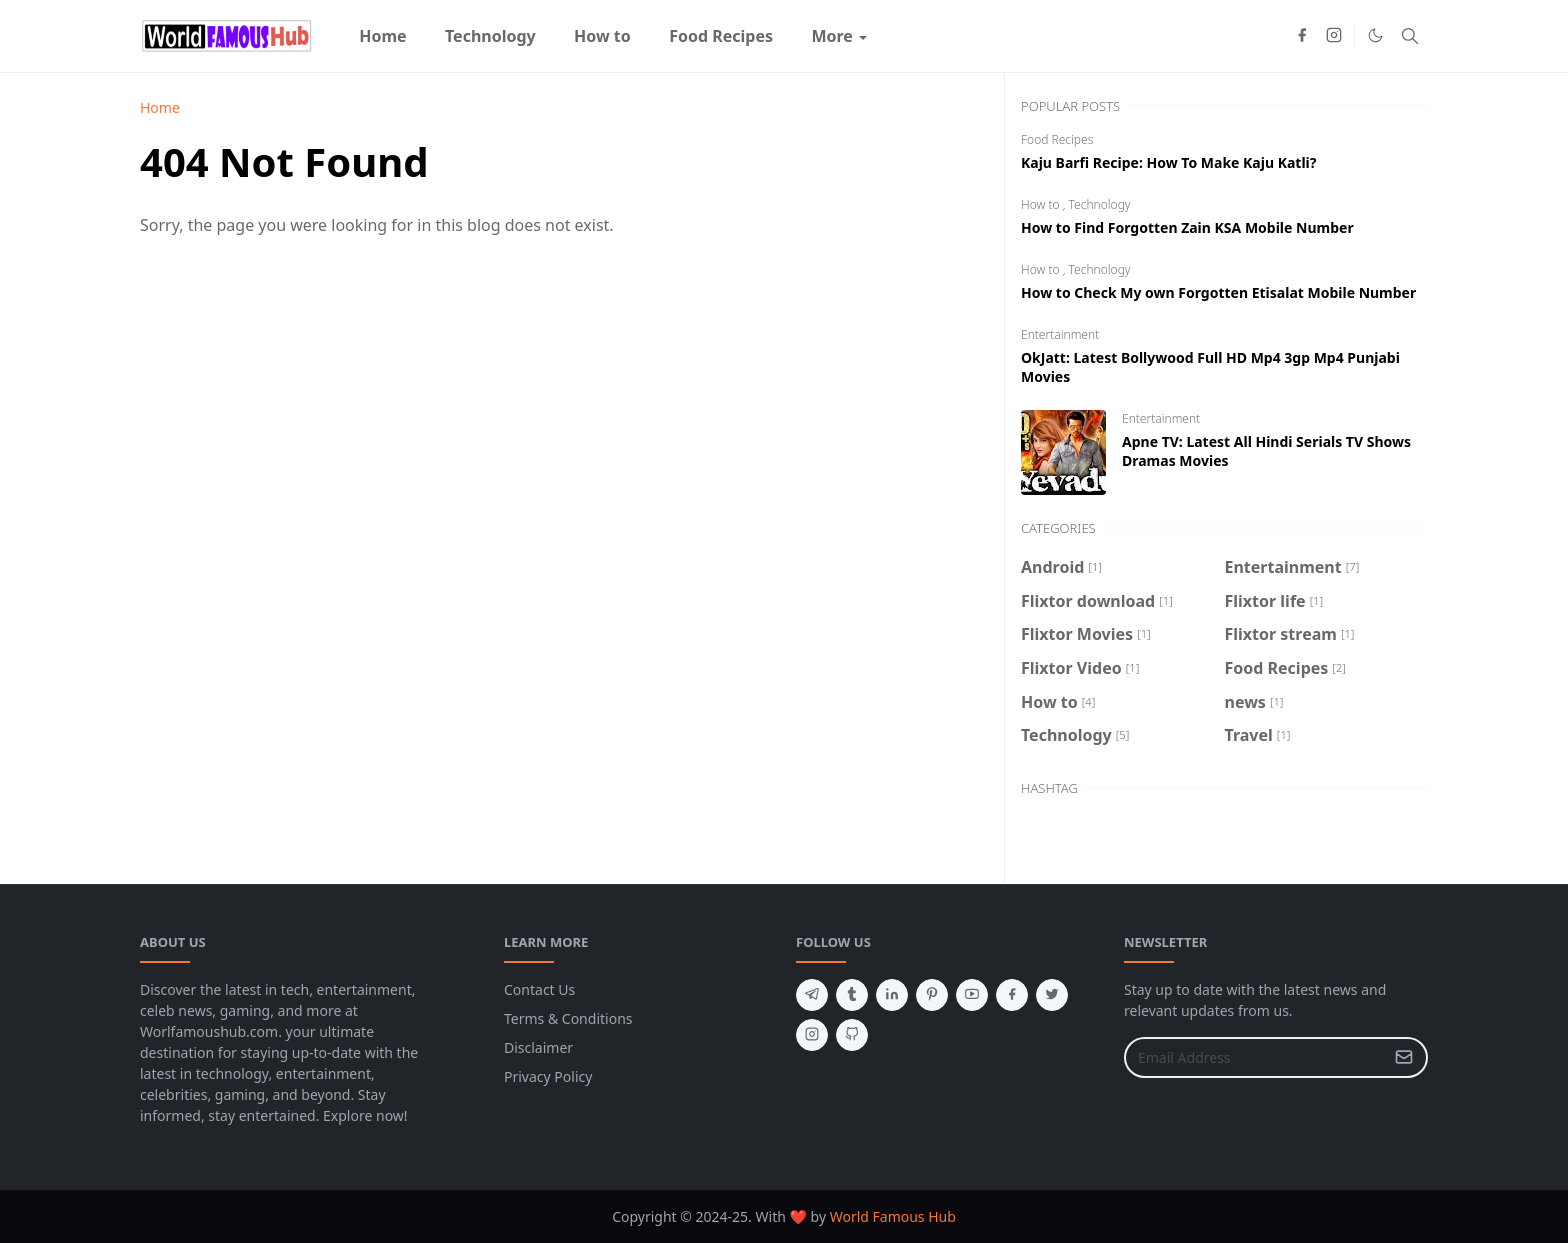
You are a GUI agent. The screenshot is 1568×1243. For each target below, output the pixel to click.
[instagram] (1334, 36)
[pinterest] (932, 995)
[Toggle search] (1410, 36)
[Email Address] (1254, 1057)
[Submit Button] (1404, 1057)
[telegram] (812, 995)
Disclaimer (538, 1047)
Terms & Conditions (568, 1018)
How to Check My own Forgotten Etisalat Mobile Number (1218, 292)
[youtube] (972, 995)
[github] (852, 1035)
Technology (1100, 204)
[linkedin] (892, 995)
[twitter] (1052, 995)
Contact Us (539, 989)
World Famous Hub (893, 1216)
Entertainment (1060, 334)
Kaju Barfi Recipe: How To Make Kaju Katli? (1168, 162)
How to (1042, 204)
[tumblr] (852, 995)
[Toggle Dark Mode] (1375, 35)
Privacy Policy (548, 1076)
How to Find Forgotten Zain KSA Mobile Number (1187, 227)
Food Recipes (1057, 139)
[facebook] (1302, 36)
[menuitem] (383, 36)
